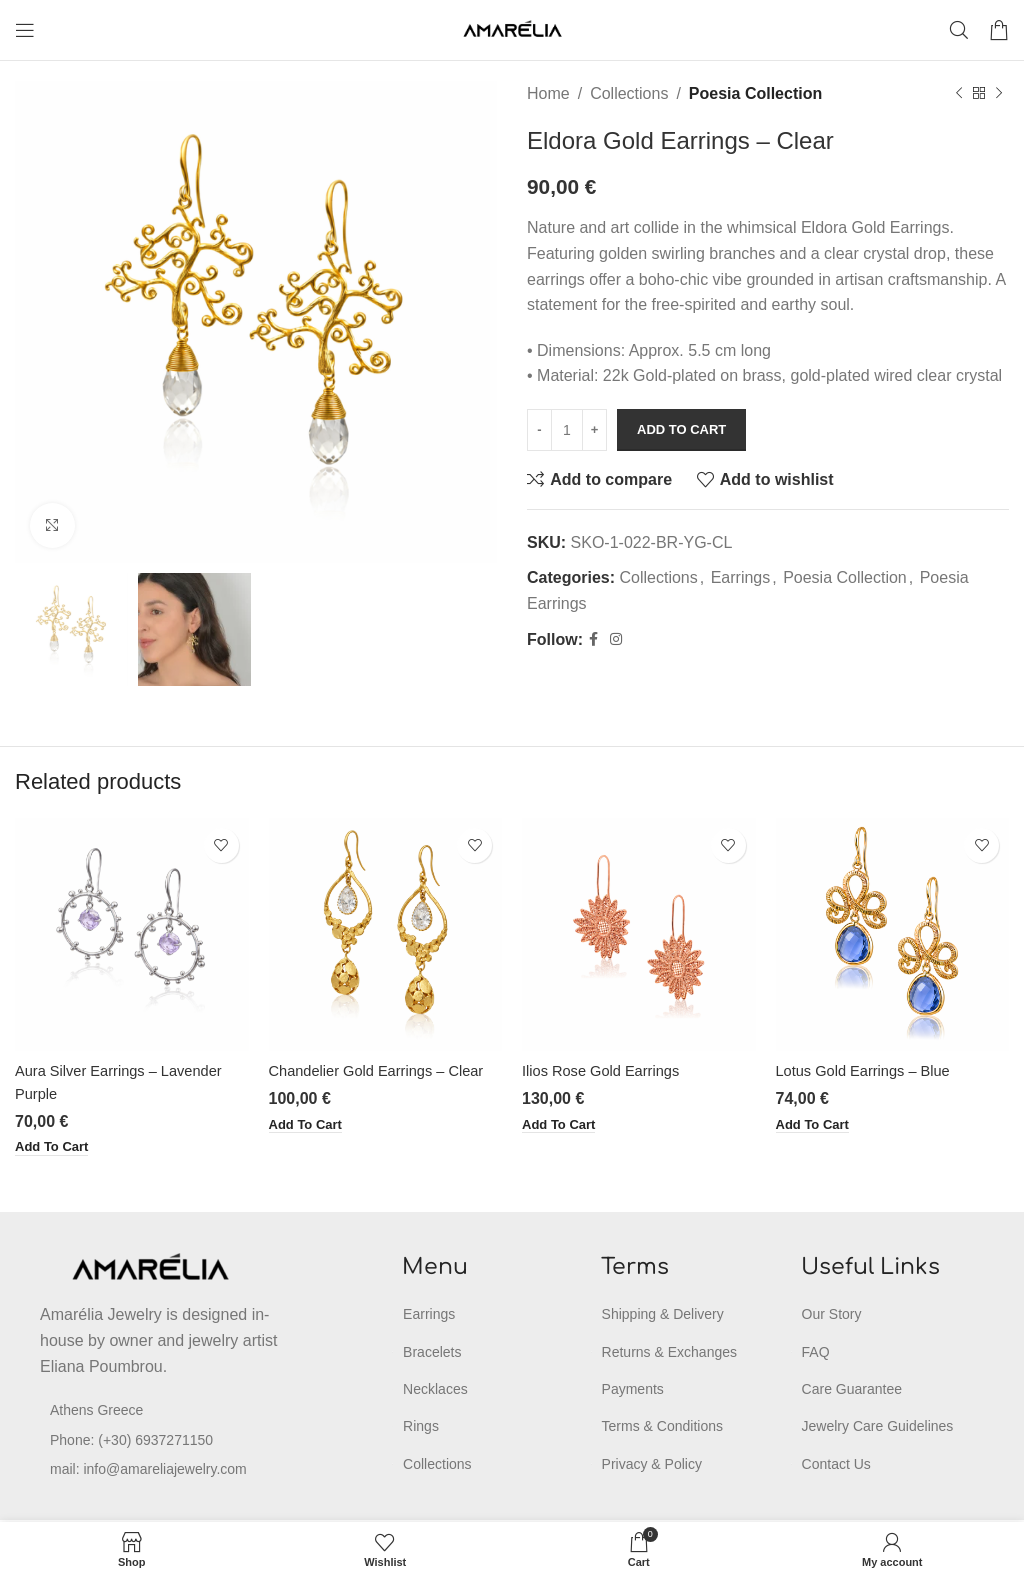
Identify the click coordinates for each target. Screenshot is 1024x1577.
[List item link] (168, 1441)
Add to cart (681, 429)
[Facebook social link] (593, 639)
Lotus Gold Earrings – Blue (871, 1070)
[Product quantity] (567, 430)
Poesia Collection (755, 93)
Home (548, 93)
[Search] (959, 30)
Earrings (741, 577)
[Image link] (150, 1267)
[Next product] (999, 94)
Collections (629, 93)
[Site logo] (512, 28)
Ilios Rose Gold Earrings (608, 1070)
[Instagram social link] (616, 639)
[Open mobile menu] (25, 30)
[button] (55, 1148)
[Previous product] (959, 94)
